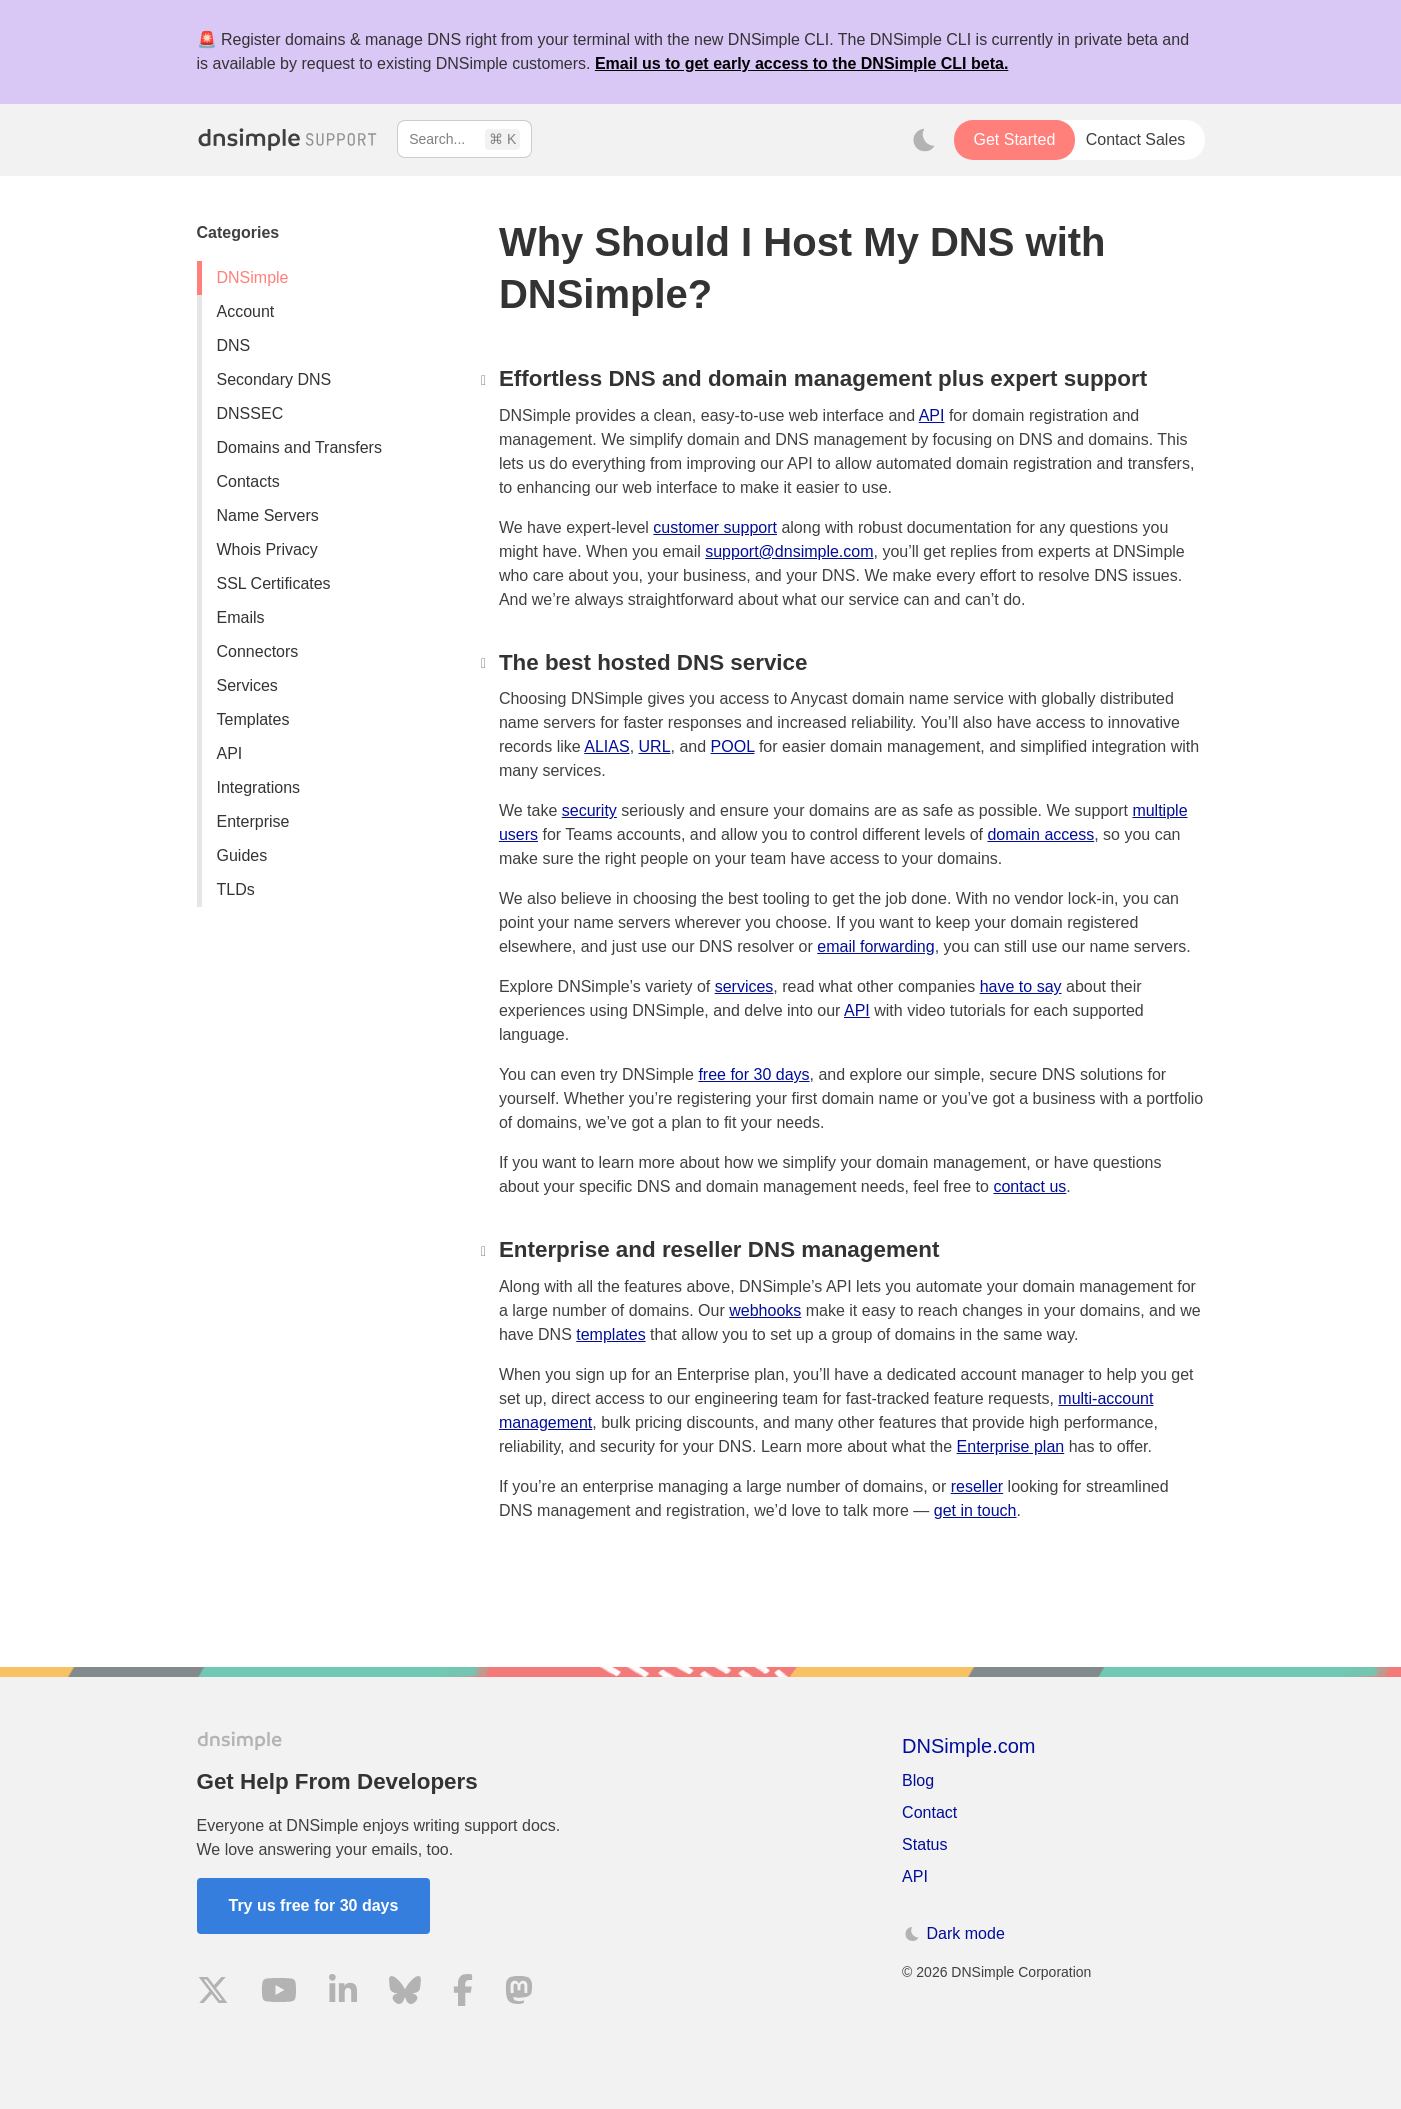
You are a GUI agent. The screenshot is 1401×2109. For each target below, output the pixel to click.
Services (247, 685)
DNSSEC (250, 413)
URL (655, 746)
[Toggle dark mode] (924, 140)
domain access (1040, 834)
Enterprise (253, 821)
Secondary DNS (274, 379)
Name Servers (268, 515)
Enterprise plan (1011, 1446)
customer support (715, 527)
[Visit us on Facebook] (463, 1993)
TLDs (236, 889)
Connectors (258, 651)
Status (924, 1844)
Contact (929, 1812)
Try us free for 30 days (314, 1905)
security (589, 810)
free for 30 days (753, 1074)
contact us (1029, 1186)
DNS (234, 345)
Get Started (1014, 139)
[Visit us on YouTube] (279, 1993)
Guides (242, 855)
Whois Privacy (267, 549)
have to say (1021, 986)
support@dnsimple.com (789, 551)
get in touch (975, 1510)
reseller (977, 1486)
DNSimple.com (968, 1746)
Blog (918, 1780)
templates (610, 1334)
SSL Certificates (274, 583)
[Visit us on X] (213, 1993)
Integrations (259, 787)
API (230, 753)
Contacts (248, 481)
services (744, 986)
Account (246, 311)
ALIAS (606, 746)
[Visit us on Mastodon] (519, 1993)
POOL (733, 746)
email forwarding (875, 946)
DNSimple (253, 277)
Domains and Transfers (299, 447)
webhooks (765, 1310)
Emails (241, 617)
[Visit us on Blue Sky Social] (405, 1993)
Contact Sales (1136, 139)
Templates (253, 719)
